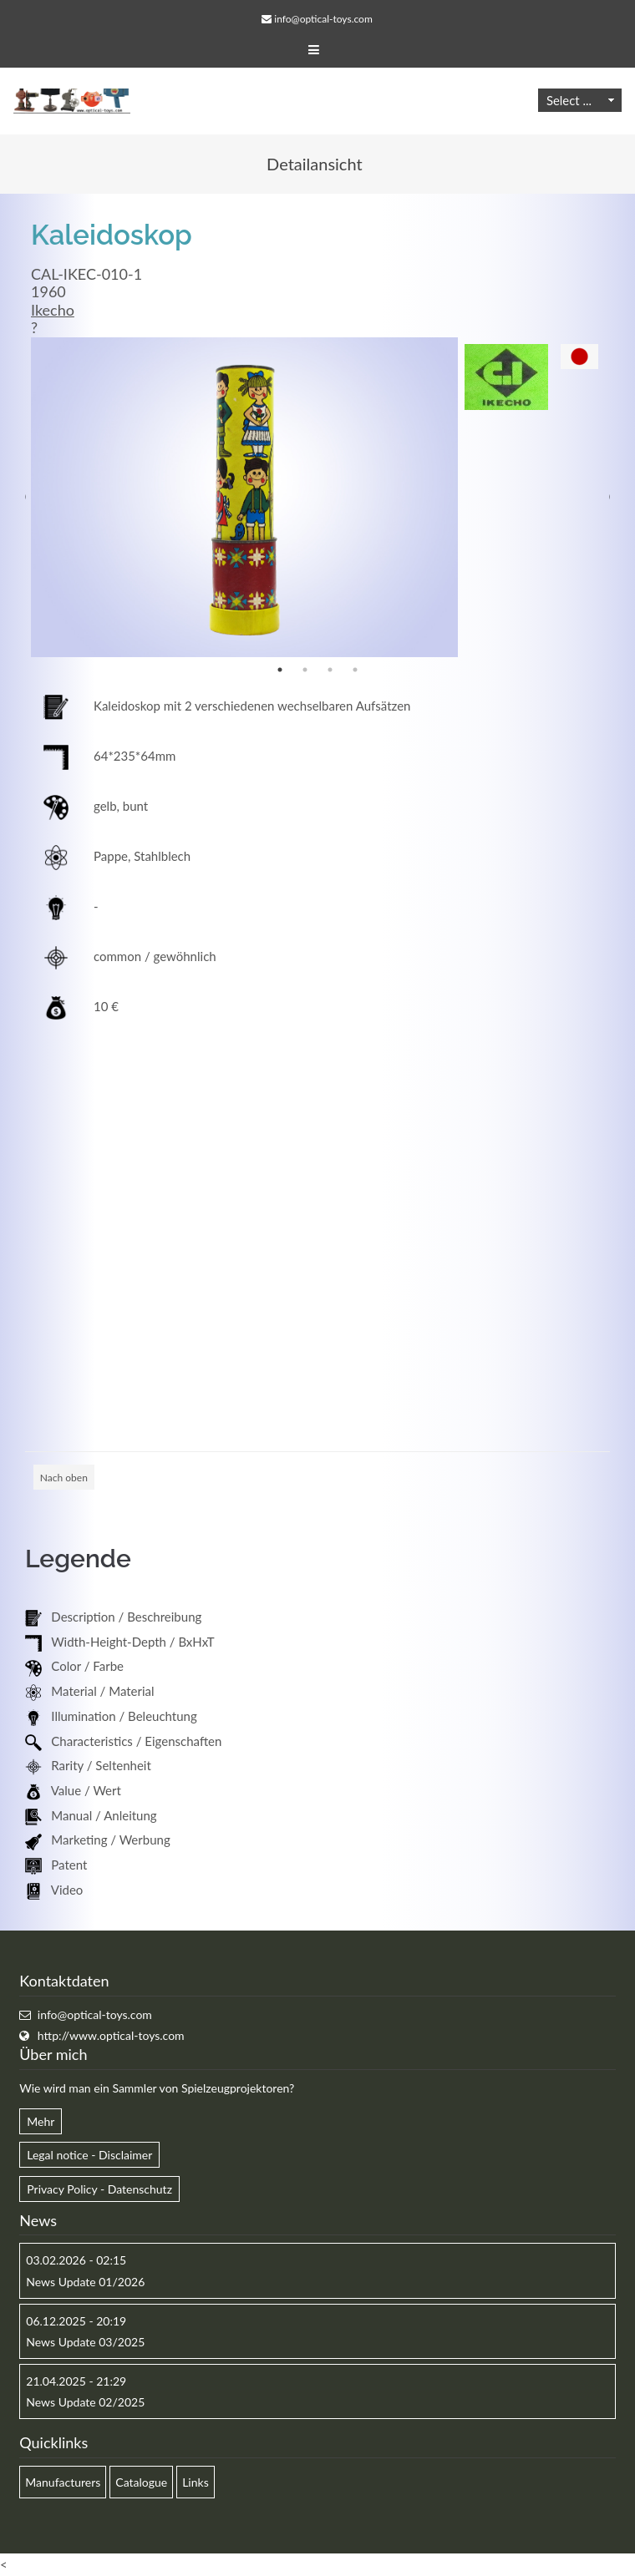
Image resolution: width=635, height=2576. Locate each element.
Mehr (40, 2121)
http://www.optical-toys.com (111, 2035)
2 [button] (305, 669)
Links (195, 2482)
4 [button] (355, 669)
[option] (244, 497)
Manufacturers (62, 2482)
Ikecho (52, 310)
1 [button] (280, 669)
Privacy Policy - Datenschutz (99, 2189)
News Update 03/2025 (85, 2342)
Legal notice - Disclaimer (89, 2155)
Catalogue (141, 2482)
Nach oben (64, 1477)
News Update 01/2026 (85, 2282)
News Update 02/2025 (85, 2402)
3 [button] (330, 669)
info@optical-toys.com (323, 19)
